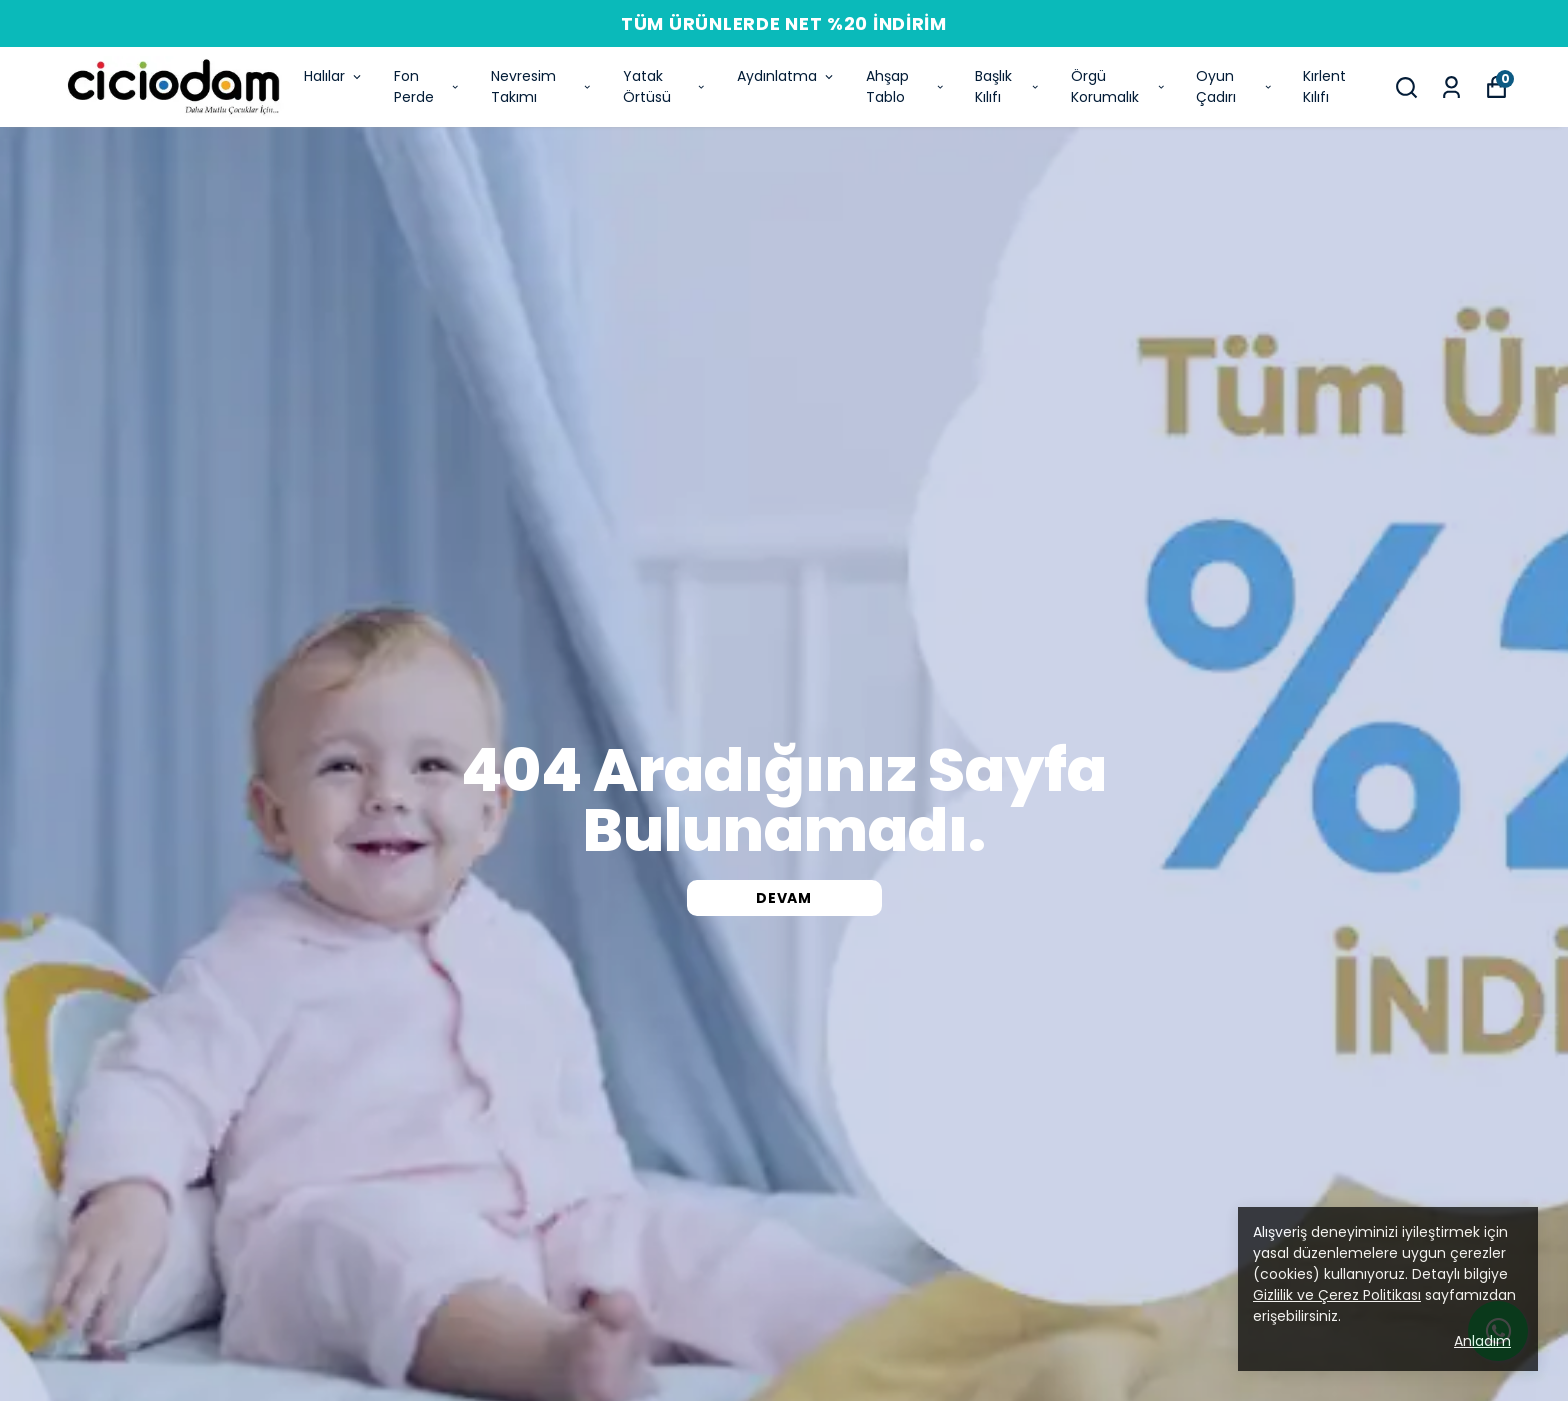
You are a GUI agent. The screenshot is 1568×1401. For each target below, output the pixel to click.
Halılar (334, 76)
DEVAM (784, 898)
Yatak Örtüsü (665, 86)
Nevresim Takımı (542, 86)
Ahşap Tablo (906, 86)
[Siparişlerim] (1451, 87)
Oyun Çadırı (1234, 86)
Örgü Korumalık (1119, 86)
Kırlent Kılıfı (1324, 86)
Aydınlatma (786, 76)
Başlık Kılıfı (1007, 86)
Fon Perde (427, 86)
